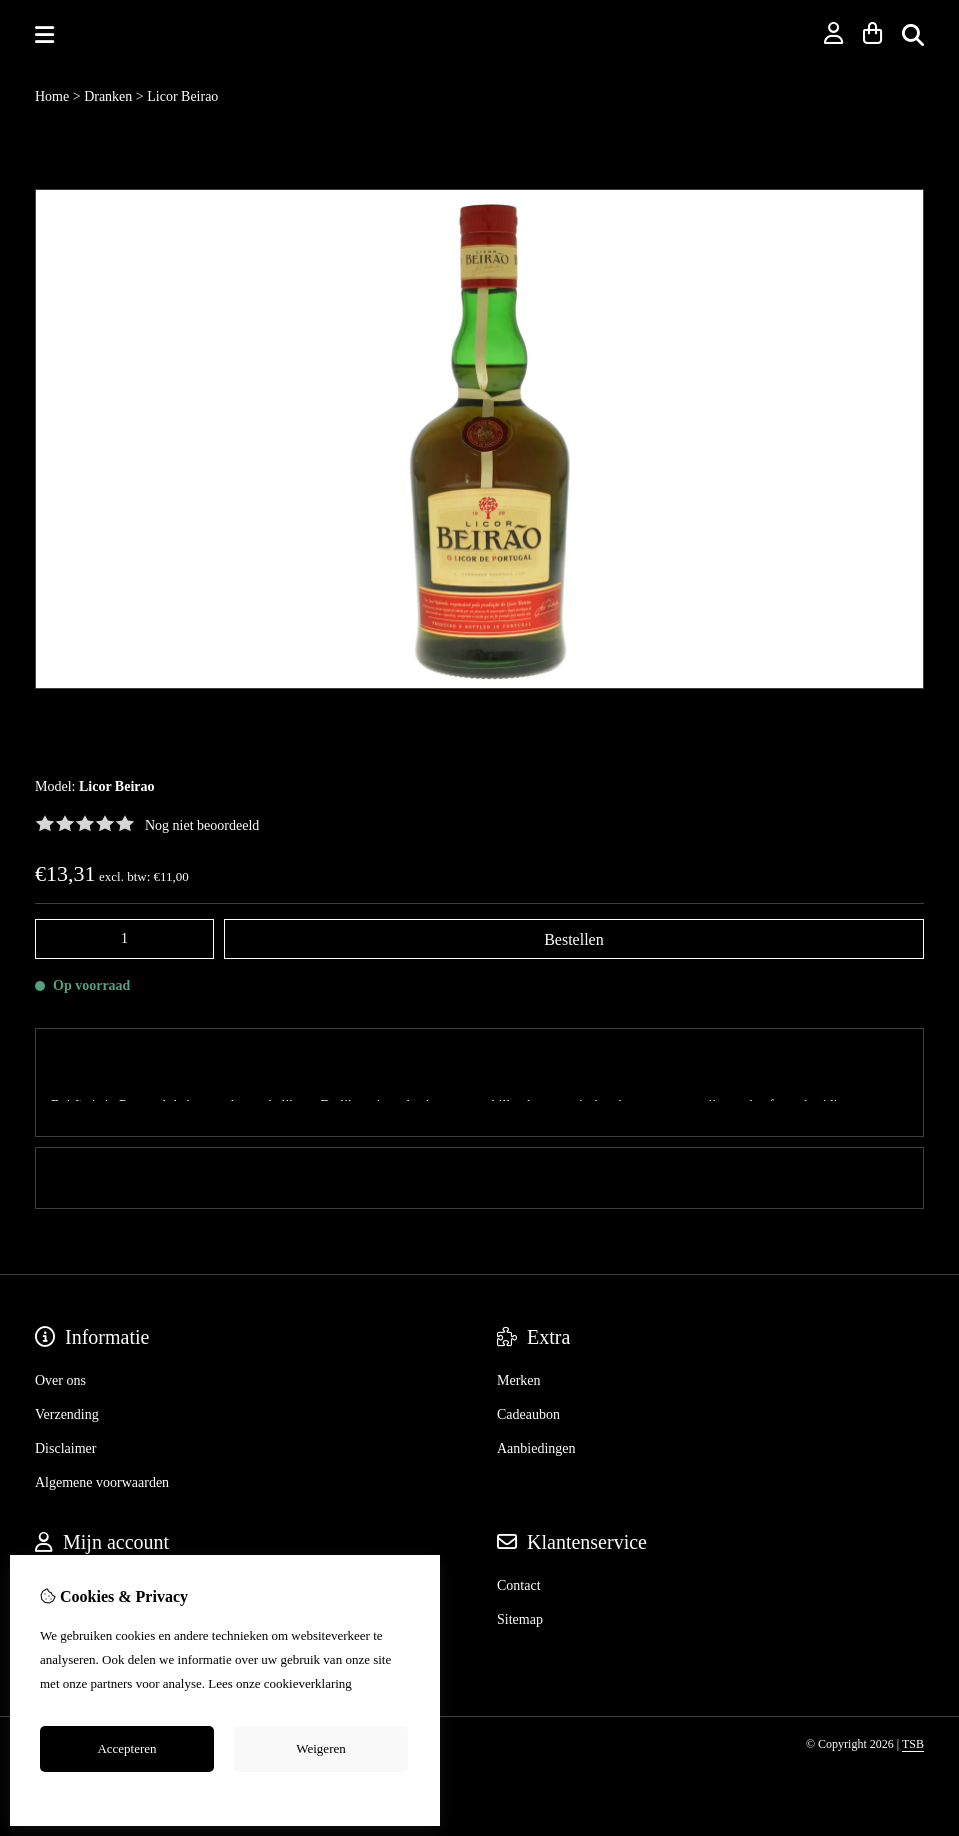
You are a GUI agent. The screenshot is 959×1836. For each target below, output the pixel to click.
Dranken (108, 96)
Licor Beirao (182, 96)
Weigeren (320, 1748)
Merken (519, 1333)
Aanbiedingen (536, 1401)
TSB (913, 1697)
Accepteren (126, 1748)
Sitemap (520, 1572)
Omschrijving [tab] (479, 1058)
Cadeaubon (528, 1367)
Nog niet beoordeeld (202, 825)
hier (365, 1683)
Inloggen (60, 1538)
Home (52, 96)
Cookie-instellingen (225, 1794)
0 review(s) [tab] (479, 1130)
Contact (519, 1538)
